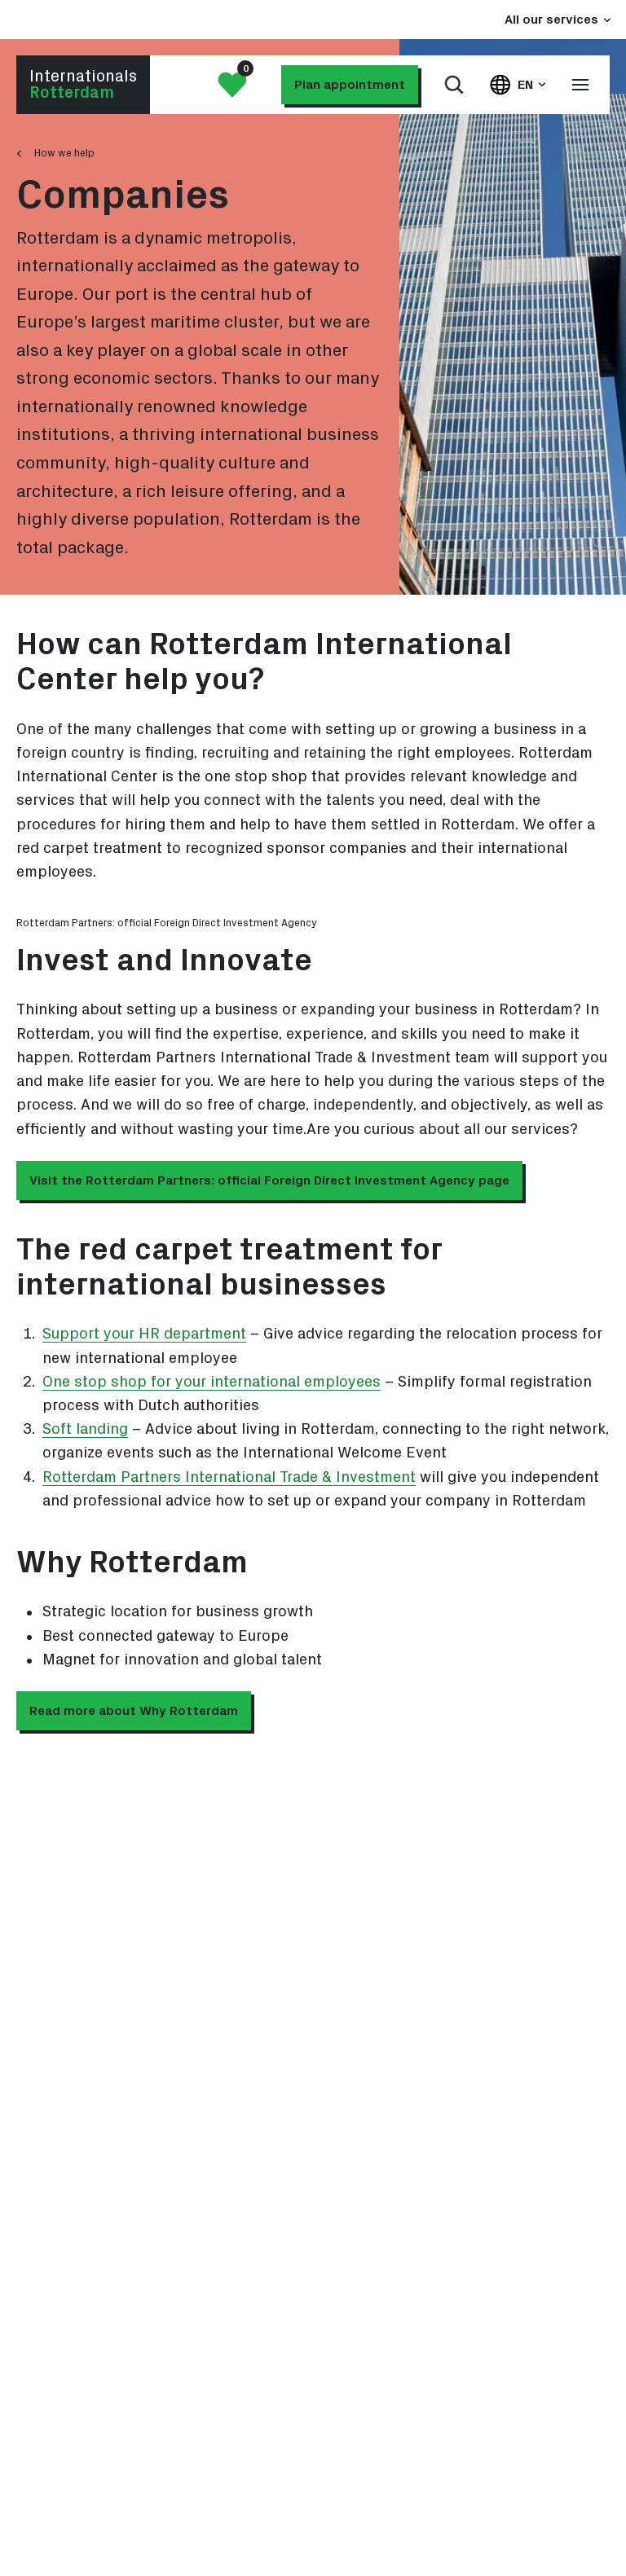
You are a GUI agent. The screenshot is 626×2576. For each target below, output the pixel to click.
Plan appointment (349, 84)
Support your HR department (144, 1334)
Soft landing (85, 1429)
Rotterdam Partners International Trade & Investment (229, 1477)
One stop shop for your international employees (211, 1382)
